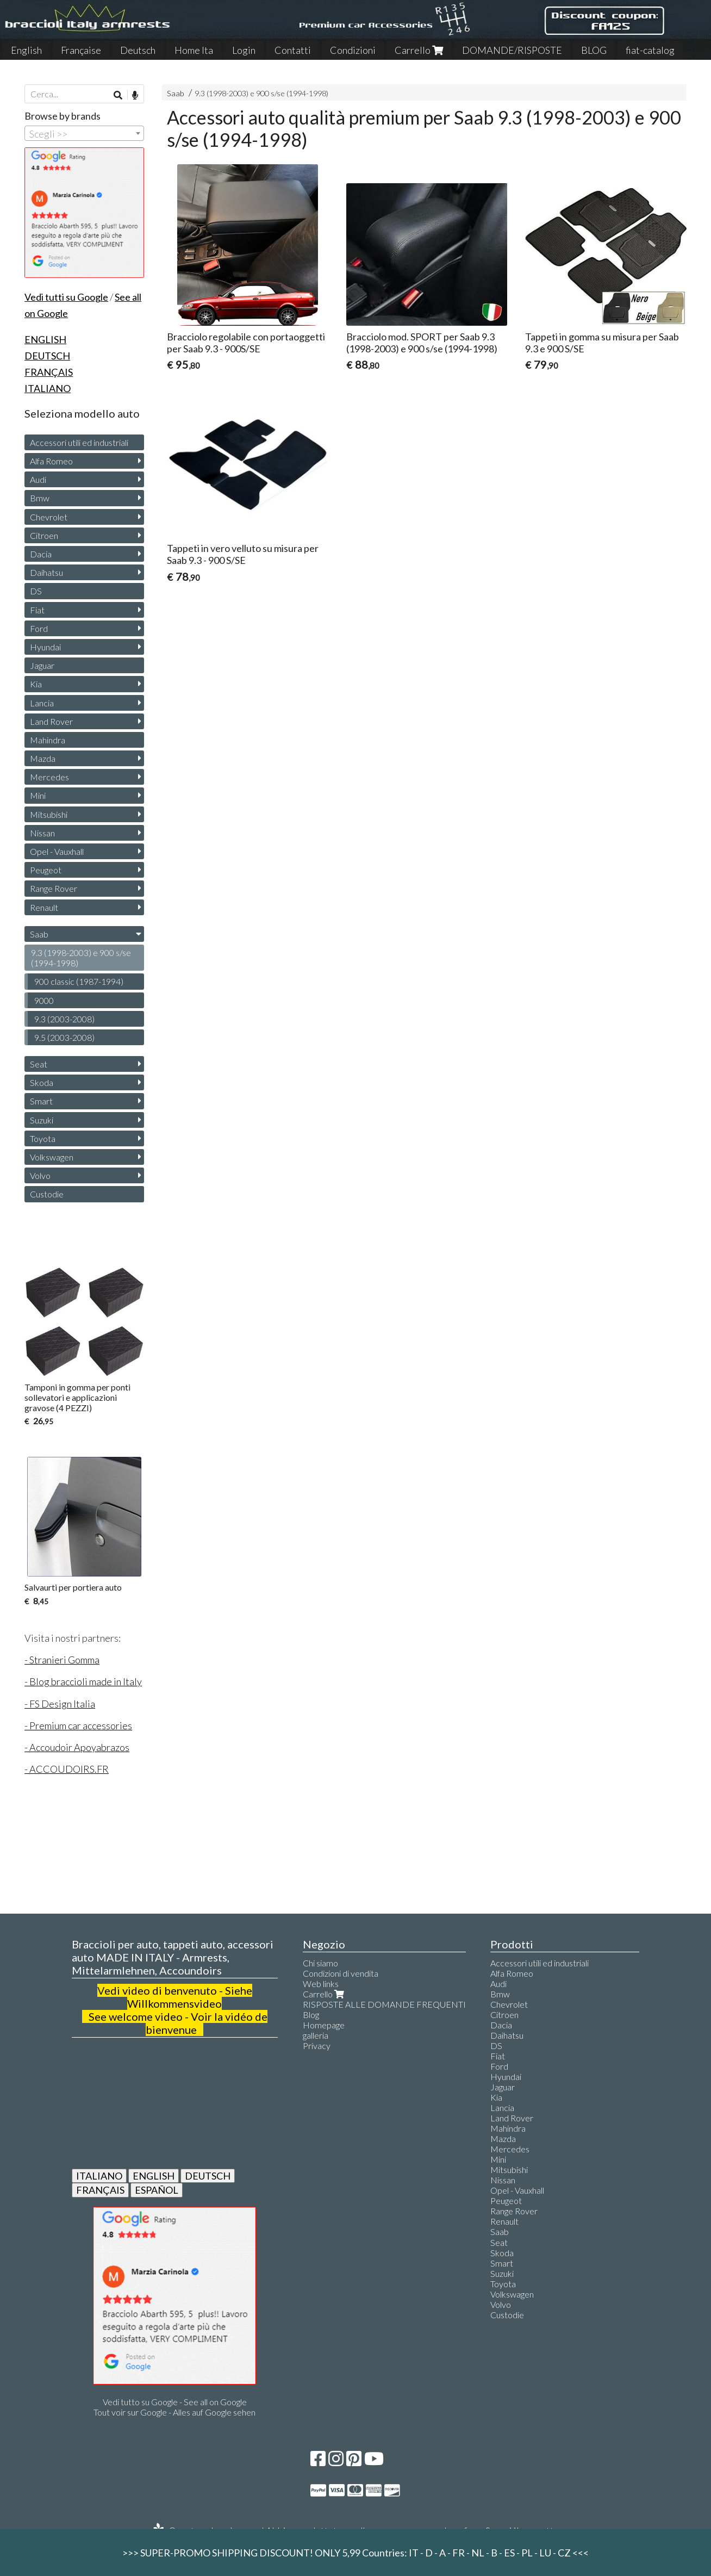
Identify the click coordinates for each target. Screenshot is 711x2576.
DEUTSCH (207, 2176)
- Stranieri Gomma (61, 1660)
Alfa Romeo (51, 461)
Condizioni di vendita (340, 1973)
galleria (315, 2035)
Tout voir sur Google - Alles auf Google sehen (174, 2412)
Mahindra (47, 740)
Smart (41, 1101)
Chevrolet (48, 517)
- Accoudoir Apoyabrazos (76, 1747)
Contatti (293, 50)
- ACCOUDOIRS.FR (66, 1769)
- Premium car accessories (78, 1725)
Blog (311, 2014)
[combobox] (84, 133)
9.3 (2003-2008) (64, 1019)
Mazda (42, 758)
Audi (38, 479)
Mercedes (49, 777)
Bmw (39, 498)
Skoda (41, 1082)
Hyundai (45, 647)
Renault (44, 907)
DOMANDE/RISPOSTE (512, 50)
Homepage (324, 2025)
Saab (175, 93)
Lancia (42, 703)
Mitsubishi (48, 814)
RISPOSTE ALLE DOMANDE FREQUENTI (384, 2004)
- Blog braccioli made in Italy (83, 1681)
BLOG (594, 50)
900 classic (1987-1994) (78, 981)
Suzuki (41, 1120)
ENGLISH (153, 2176)
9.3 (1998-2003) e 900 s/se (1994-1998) (261, 93)
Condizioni (353, 50)
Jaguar (42, 665)
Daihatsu (46, 572)
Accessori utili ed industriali (79, 442)
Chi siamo (320, 1963)
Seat (38, 1064)
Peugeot (45, 870)
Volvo (40, 1175)
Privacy (316, 2045)
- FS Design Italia (59, 1704)
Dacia (41, 554)
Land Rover (51, 721)
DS (36, 591)
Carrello (419, 50)
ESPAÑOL (156, 2190)
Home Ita (193, 50)
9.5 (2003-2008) (64, 1037)
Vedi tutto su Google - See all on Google (175, 2402)
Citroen (44, 535)
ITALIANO (99, 2176)
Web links (321, 1983)
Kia (36, 684)
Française (81, 50)
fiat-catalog (650, 50)
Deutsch (137, 50)
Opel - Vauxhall (57, 851)
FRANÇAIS (100, 2190)
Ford (39, 628)
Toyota (42, 1138)
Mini (38, 795)
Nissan (42, 833)
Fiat (37, 610)
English (26, 50)
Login (243, 50)
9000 (44, 1000)
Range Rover (53, 888)
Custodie (47, 1194)
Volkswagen (51, 1157)
